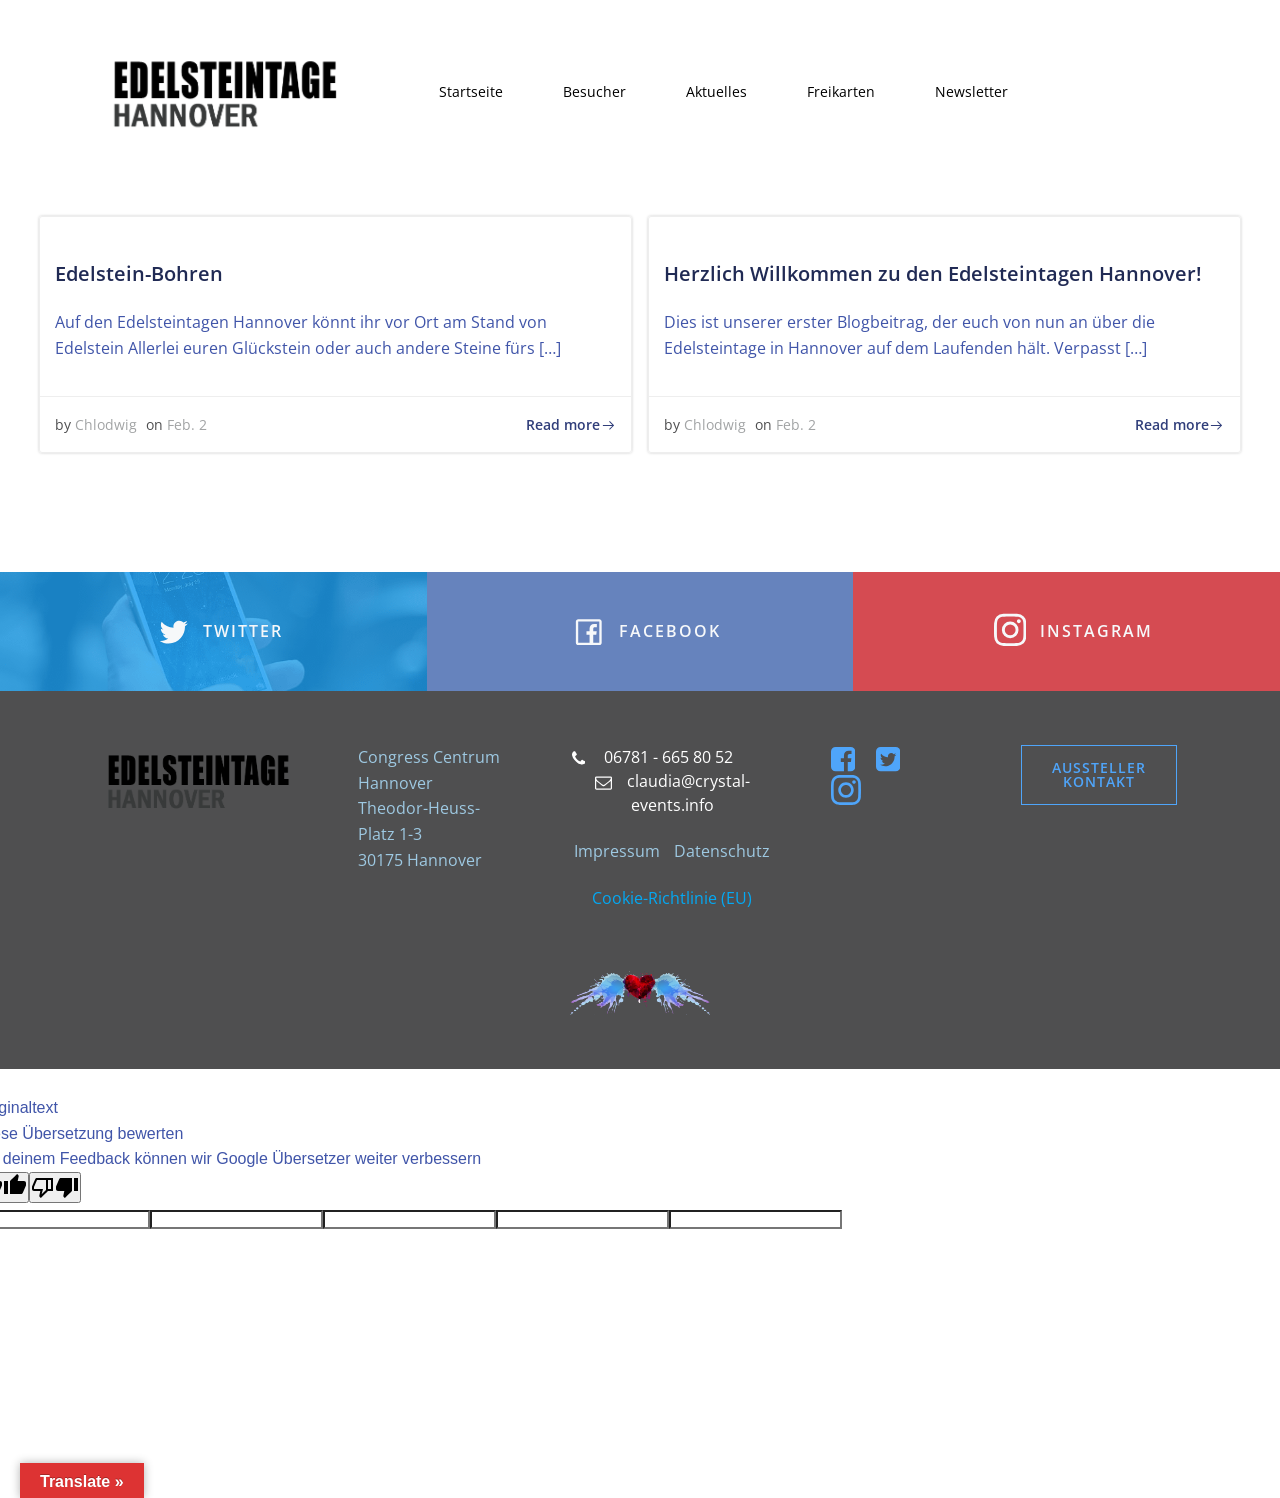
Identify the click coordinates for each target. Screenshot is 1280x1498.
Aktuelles (717, 92)
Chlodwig (107, 427)
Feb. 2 (188, 427)
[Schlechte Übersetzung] (55, 1193)
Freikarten (842, 92)
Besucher (595, 92)
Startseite (472, 92)
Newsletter (972, 92)
